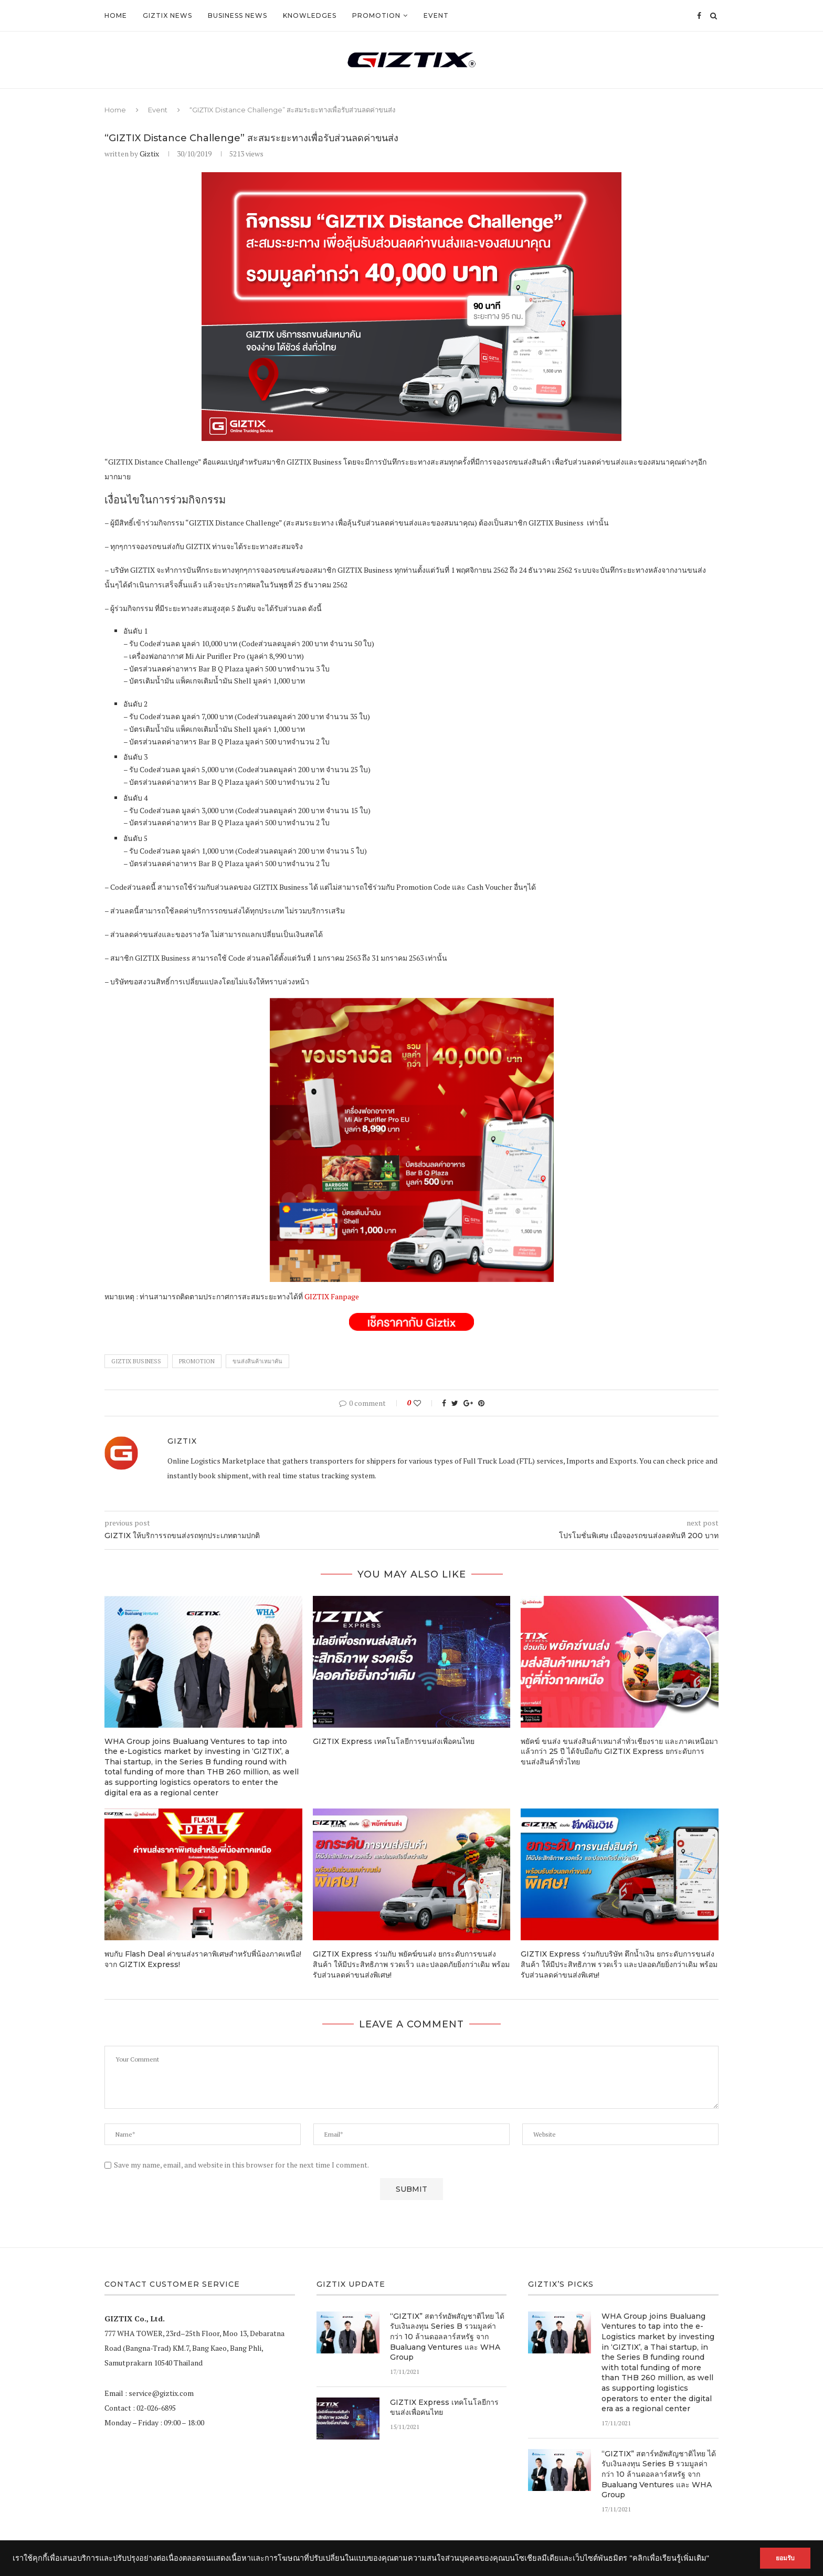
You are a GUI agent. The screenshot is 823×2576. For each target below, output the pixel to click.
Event (436, 15)
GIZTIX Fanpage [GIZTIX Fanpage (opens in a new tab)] (331, 1296)
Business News (237, 15)
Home (115, 15)
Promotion (376, 15)
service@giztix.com (161, 2393)
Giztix (149, 154)
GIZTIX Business (136, 1361)
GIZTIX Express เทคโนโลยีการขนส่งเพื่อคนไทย (393, 1741)
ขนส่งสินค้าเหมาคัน (257, 1361)
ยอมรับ (782, 2558)
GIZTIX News (167, 15)
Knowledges (309, 15)
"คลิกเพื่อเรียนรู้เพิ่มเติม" (669, 2558)
